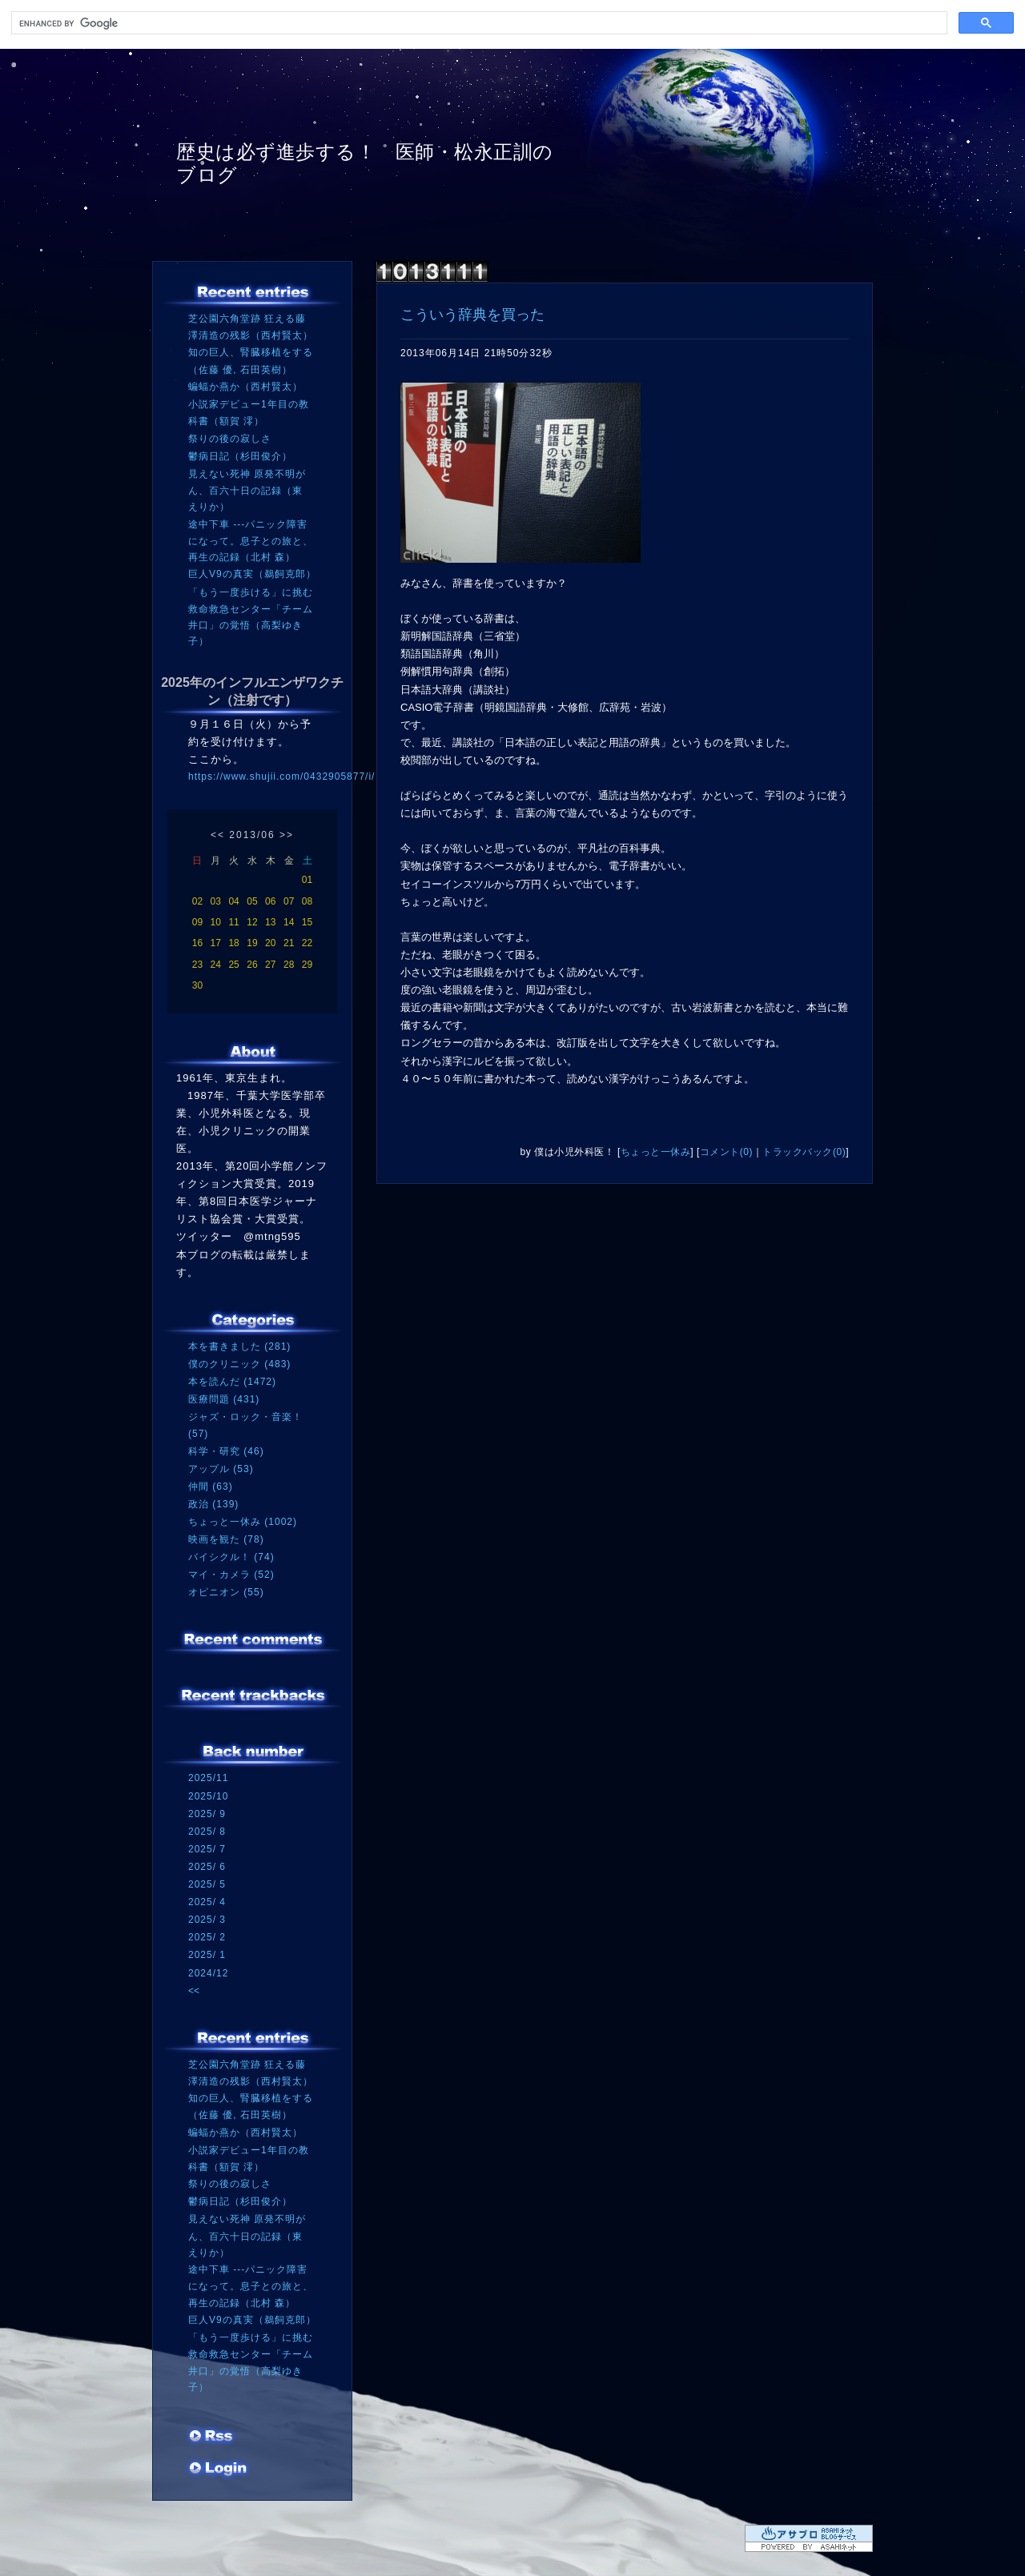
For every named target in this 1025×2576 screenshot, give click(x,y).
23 (197, 964)
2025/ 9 (207, 1814)
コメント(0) (726, 1152)
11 (233, 922)
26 (252, 964)
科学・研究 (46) (226, 1451)
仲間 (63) (210, 1486)
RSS (212, 2437)
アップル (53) (221, 1469)
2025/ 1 (207, 1954)
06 (270, 901)
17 (216, 943)
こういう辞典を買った (472, 315)
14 (288, 922)
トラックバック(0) (804, 1152)
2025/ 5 (207, 1884)
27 (270, 964)
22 (307, 943)
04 (233, 901)
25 (233, 964)
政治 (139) (213, 1504)
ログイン (218, 2469)
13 (270, 922)
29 (307, 964)
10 (216, 922)
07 (288, 901)
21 (288, 943)
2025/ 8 (207, 1831)
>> (286, 835)
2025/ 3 (207, 1919)
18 (233, 943)
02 (197, 901)
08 (307, 901)
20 (270, 943)
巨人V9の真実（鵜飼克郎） (252, 574)
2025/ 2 (207, 1937)
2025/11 (208, 1778)
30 (197, 985)
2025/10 (208, 1796)
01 (307, 879)
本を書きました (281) (239, 1346)
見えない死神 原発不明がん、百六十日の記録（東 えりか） (247, 490)
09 (197, 922)
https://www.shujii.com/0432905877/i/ (281, 776)
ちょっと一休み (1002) (242, 1521)
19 (252, 943)
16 (197, 943)
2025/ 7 (207, 1849)
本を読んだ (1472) (232, 1381)
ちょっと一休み (656, 1152)
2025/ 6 (207, 1866)
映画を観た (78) (226, 1539)
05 (252, 901)
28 (288, 964)
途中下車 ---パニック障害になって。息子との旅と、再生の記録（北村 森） (250, 541)
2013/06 (252, 835)
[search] (477, 23)
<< (218, 835)
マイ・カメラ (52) (231, 1574)
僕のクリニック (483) (239, 1364)
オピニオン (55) (226, 1592)
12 (252, 922)
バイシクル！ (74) (231, 1557)
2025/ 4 (207, 1902)
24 (216, 964)
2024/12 (208, 1973)
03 (216, 901)
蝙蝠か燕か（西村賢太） (245, 386)
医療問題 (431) (223, 1399)
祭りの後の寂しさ (229, 438)
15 (307, 922)
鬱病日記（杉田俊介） (240, 456)
